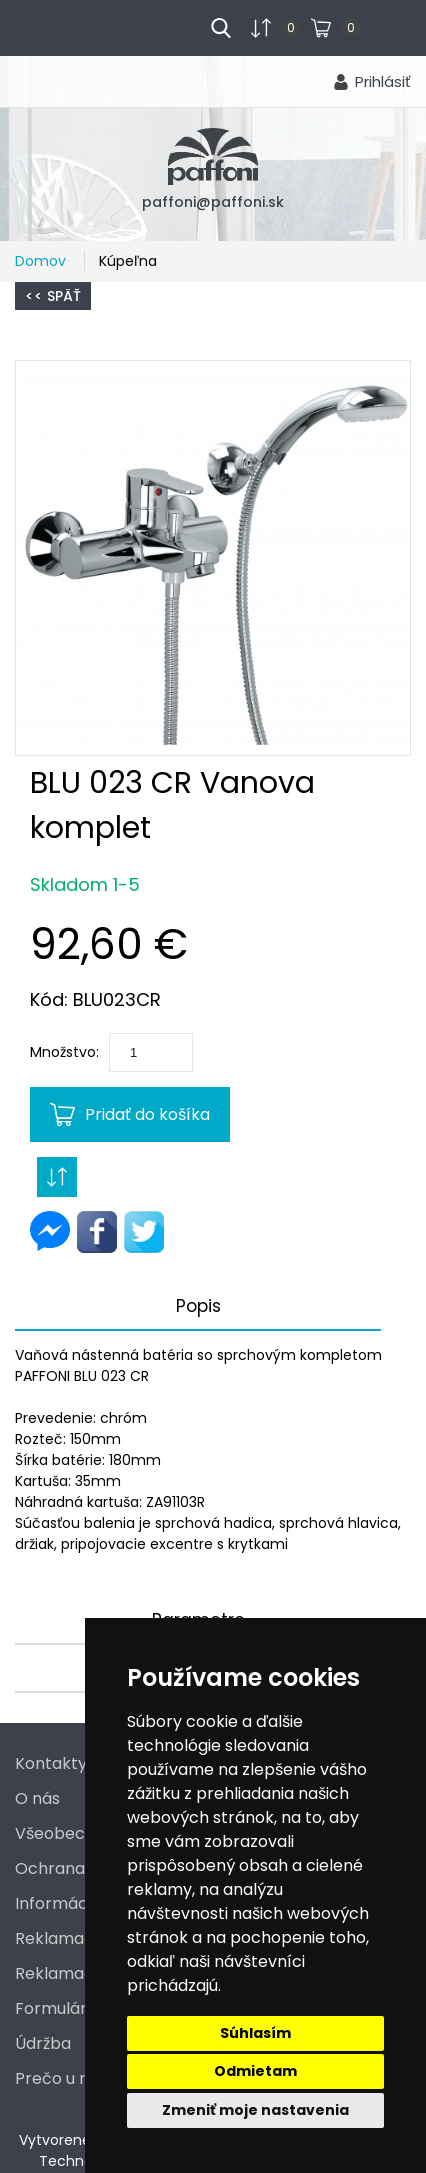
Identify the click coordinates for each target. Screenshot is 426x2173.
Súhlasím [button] (255, 2033)
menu (51, 26)
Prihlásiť (383, 81)
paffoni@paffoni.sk (213, 202)
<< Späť (53, 296)
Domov (42, 261)
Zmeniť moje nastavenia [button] (255, 2110)
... (375, 26)
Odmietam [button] (255, 2071)
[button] (213, 558)
